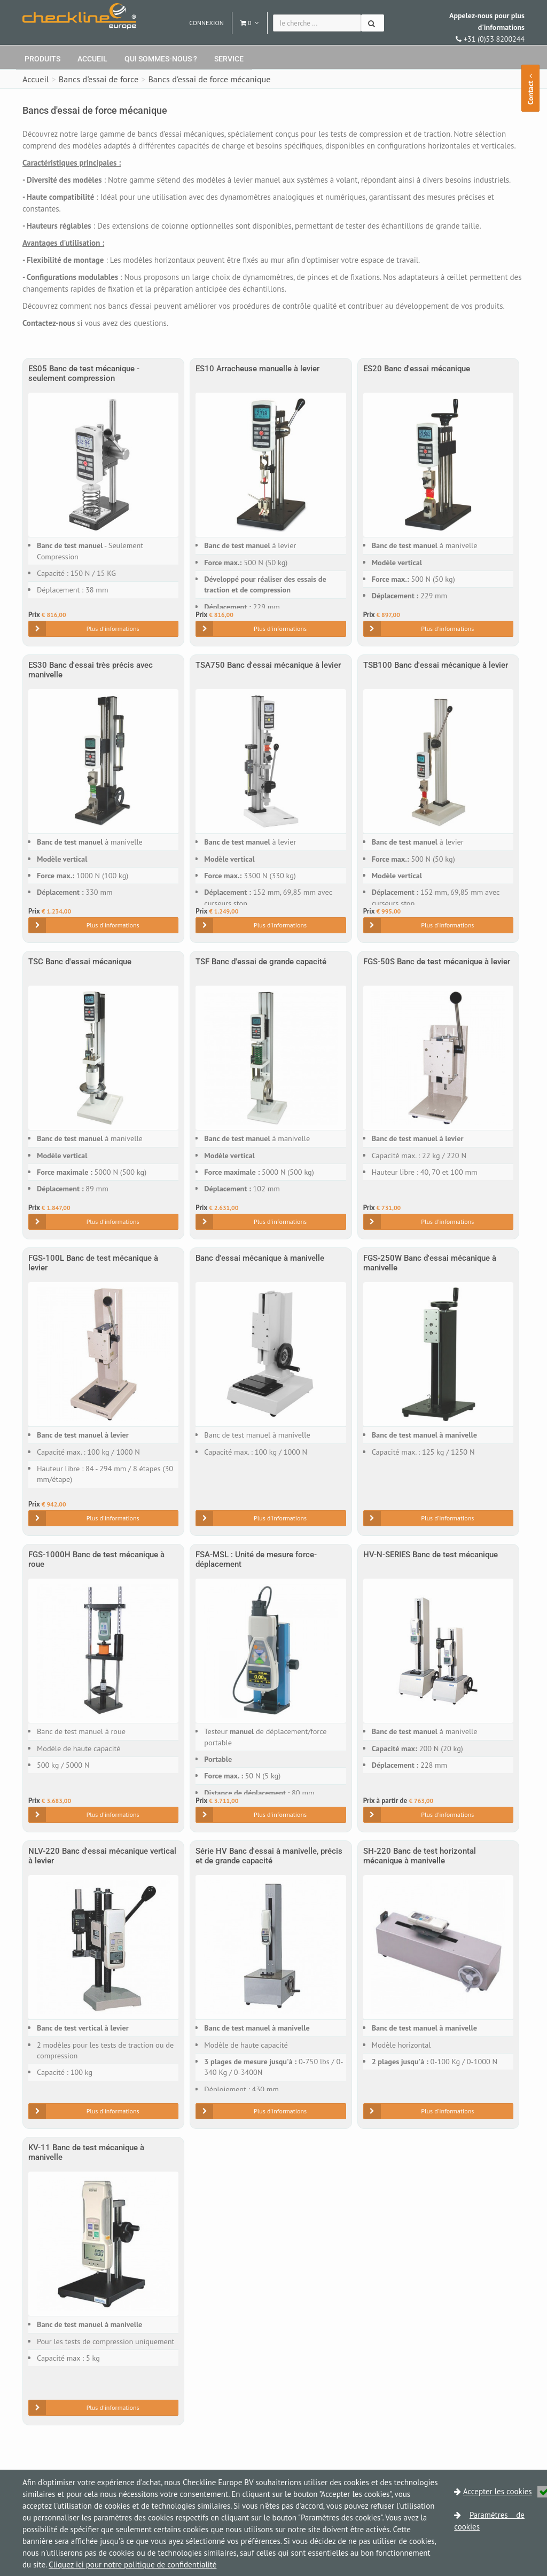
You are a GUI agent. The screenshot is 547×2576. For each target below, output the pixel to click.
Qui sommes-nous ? (160, 58)
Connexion (206, 23)
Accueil (92, 58)
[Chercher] (372, 23)
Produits (42, 58)
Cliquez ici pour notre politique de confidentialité (132, 2564)
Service (229, 58)
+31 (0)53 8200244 (487, 27)
